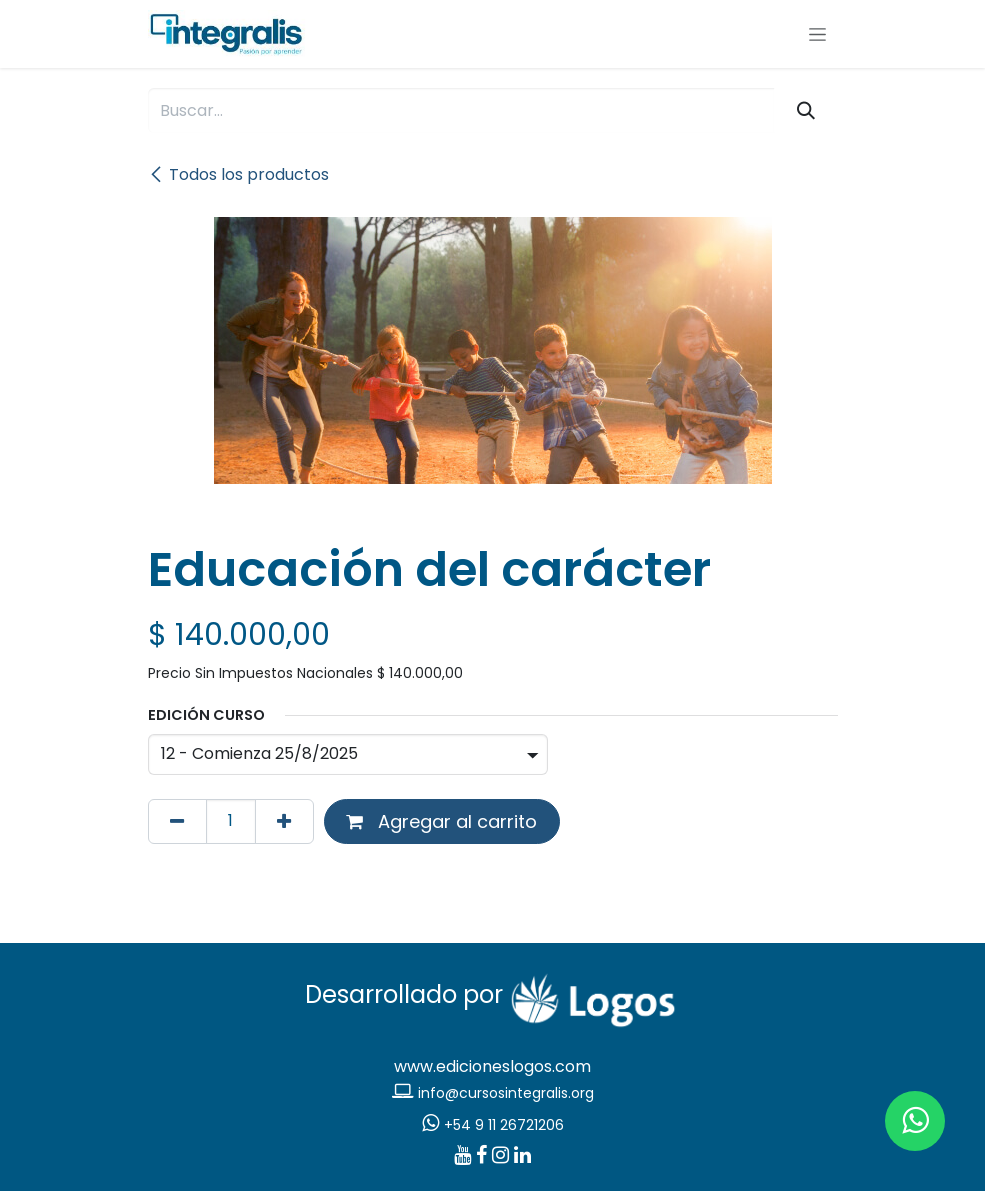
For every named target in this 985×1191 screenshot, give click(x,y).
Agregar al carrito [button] (441, 821)
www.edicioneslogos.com (492, 1066)
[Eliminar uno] (177, 821)
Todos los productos (238, 174)
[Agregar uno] (284, 821)
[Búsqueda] (805, 110)
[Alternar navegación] (817, 34)
